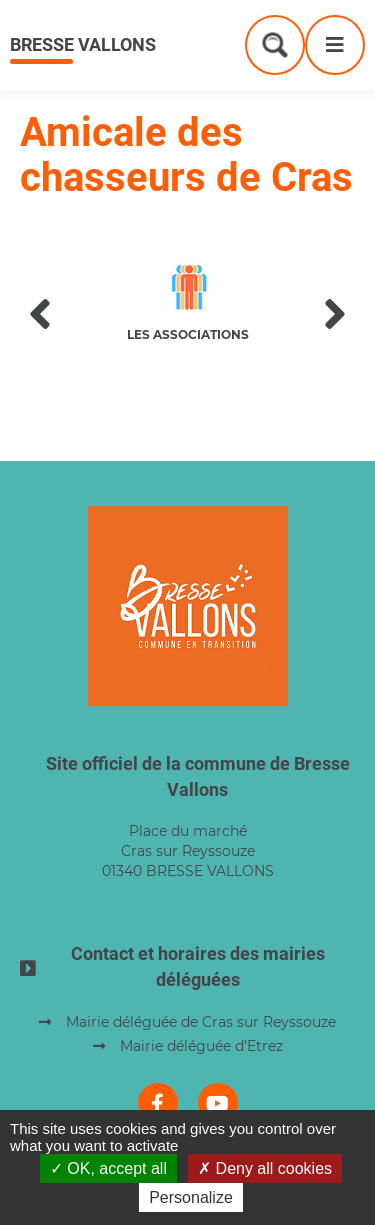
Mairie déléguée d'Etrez (201, 1046)
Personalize (191, 1197)
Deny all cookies (265, 1168)
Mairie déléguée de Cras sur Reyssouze (201, 1022)
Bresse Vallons (83, 44)
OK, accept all (108, 1168)
